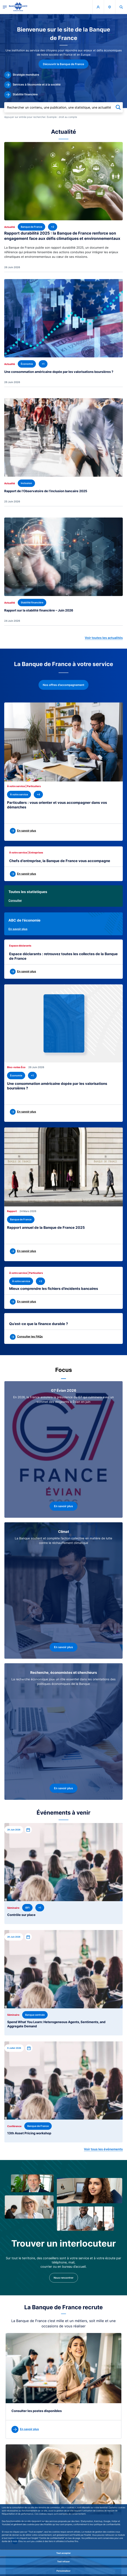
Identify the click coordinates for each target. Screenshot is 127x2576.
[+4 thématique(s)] (38, 794)
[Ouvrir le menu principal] (5, 7)
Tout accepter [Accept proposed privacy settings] (63, 2553)
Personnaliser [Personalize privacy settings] (63, 2570)
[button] (121, 7)
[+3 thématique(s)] (40, 1281)
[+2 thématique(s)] (52, 227)
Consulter (15, 900)
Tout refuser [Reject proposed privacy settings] (63, 2561)
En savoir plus (17, 929)
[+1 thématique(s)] (43, 364)
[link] (21, 74)
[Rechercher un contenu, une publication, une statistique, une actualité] (63, 107)
